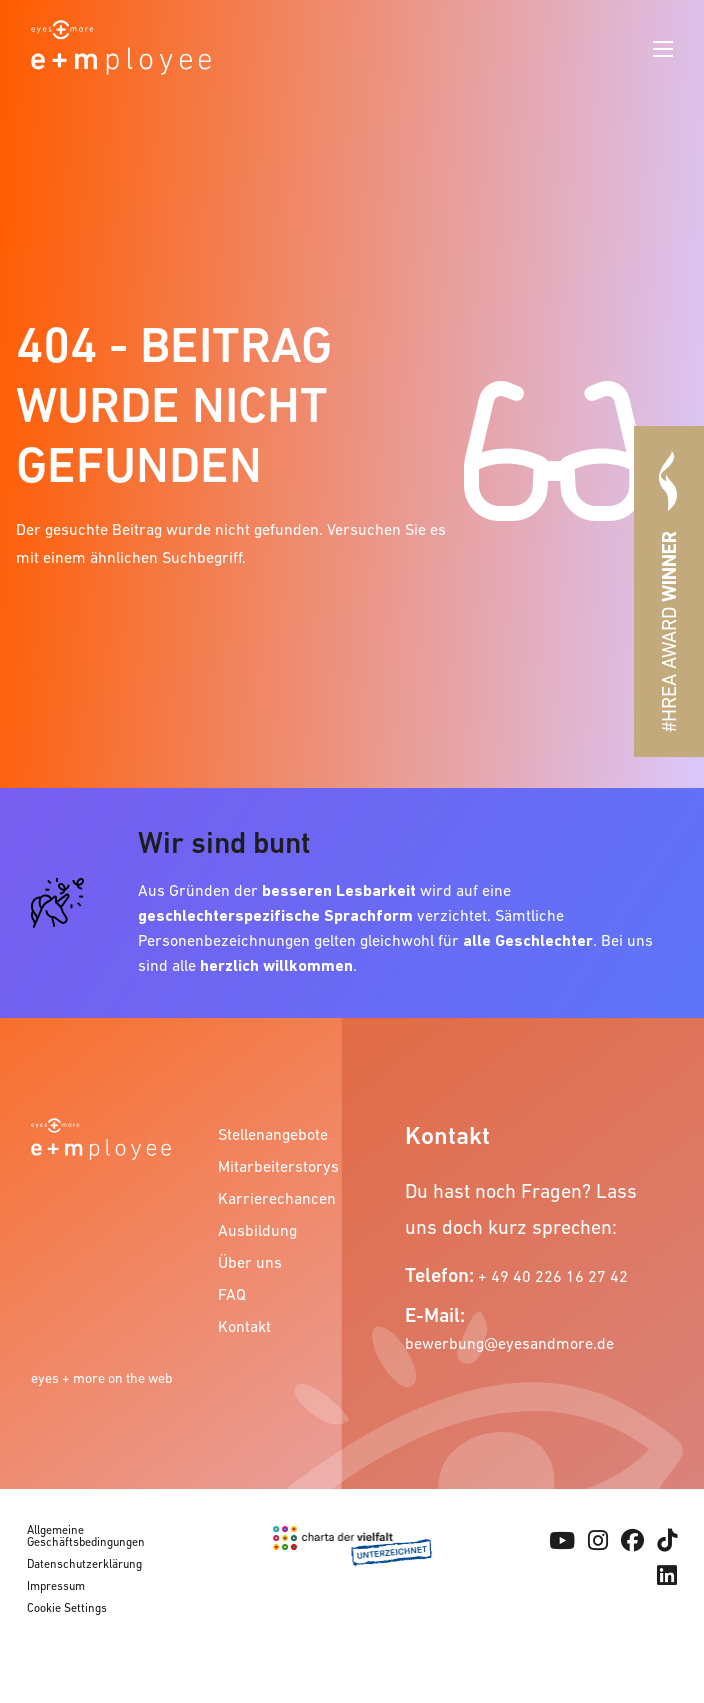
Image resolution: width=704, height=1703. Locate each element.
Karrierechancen (271, 1198)
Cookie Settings (67, 1608)
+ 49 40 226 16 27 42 (553, 1276)
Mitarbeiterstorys (271, 1166)
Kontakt (244, 1326)
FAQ (232, 1294)
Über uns (250, 1262)
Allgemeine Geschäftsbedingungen (86, 1536)
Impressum (56, 1586)
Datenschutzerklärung (84, 1564)
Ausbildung (257, 1230)
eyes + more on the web (102, 1378)
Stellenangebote (271, 1134)
